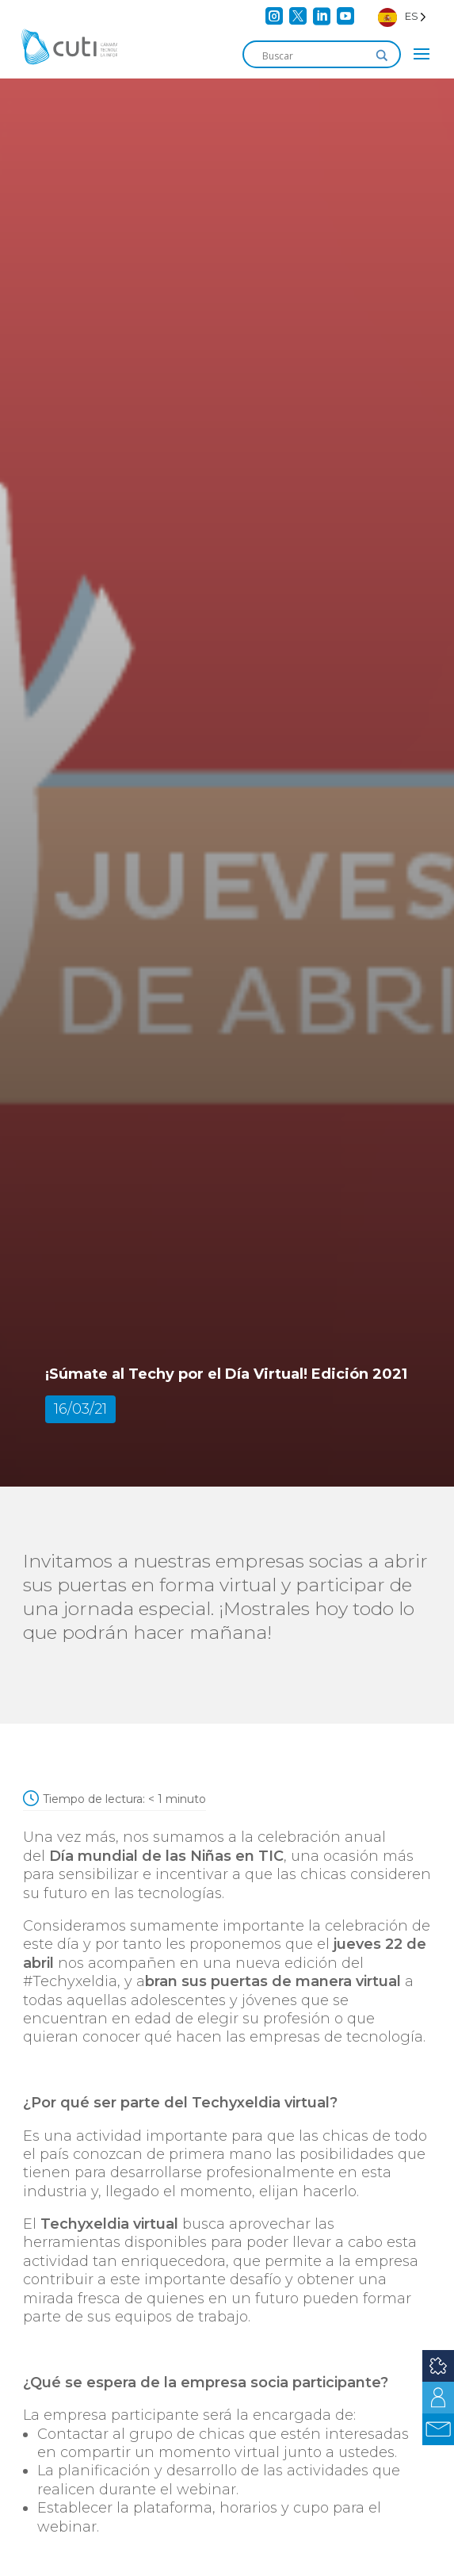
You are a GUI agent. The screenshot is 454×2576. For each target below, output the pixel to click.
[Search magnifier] (382, 55)
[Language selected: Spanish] (402, 16)
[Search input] (314, 55)
